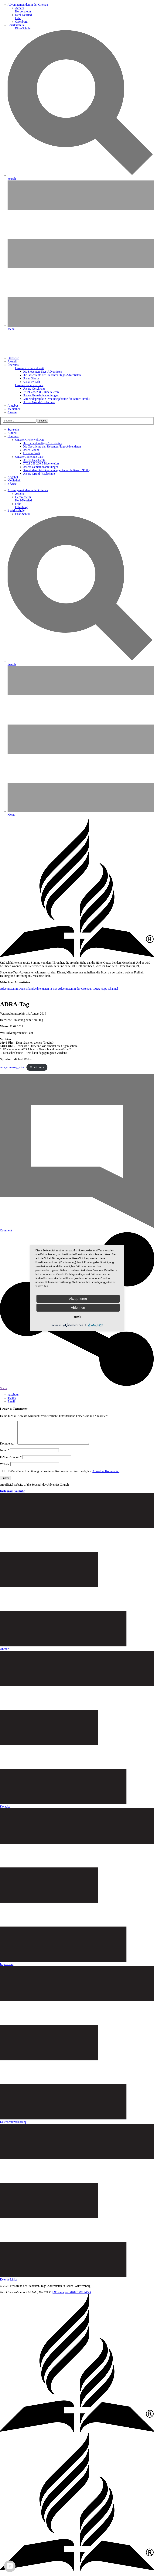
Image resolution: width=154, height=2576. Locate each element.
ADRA (95, 988)
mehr (78, 1316)
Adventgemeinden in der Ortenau (28, 4)
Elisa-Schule (22, 28)
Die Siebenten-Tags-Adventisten (42, 371)
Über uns (13, 364)
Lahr (18, 18)
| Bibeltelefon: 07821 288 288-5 (71, 2296)
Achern (19, 8)
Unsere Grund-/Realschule (39, 402)
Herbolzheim (23, 11)
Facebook (13, 1394)
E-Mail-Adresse (11, 1461)
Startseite (13, 358)
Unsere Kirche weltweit (29, 368)
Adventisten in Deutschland (17, 988)
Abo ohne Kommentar (105, 1475)
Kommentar (8, 1448)
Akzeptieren (78, 1299)
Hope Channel (109, 988)
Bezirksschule (16, 25)
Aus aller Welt (31, 381)
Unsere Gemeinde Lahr (29, 385)
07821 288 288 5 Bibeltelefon (41, 392)
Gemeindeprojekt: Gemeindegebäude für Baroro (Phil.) (56, 398)
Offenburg (21, 21)
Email (11, 1401)
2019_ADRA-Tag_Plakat (12, 1067)
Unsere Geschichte (34, 388)
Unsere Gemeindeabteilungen (41, 395)
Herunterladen (37, 1067)
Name (4, 1454)
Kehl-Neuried (23, 14)
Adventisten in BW (45, 988)
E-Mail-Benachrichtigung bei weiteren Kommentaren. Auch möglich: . (60, 1475)
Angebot (13, 405)
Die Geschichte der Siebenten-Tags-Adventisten (52, 375)
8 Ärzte (12, 412)
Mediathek (14, 409)
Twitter (12, 1398)
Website (5, 1468)
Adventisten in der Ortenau (74, 988)
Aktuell (12, 361)
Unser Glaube (31, 378)
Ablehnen (78, 1307)
